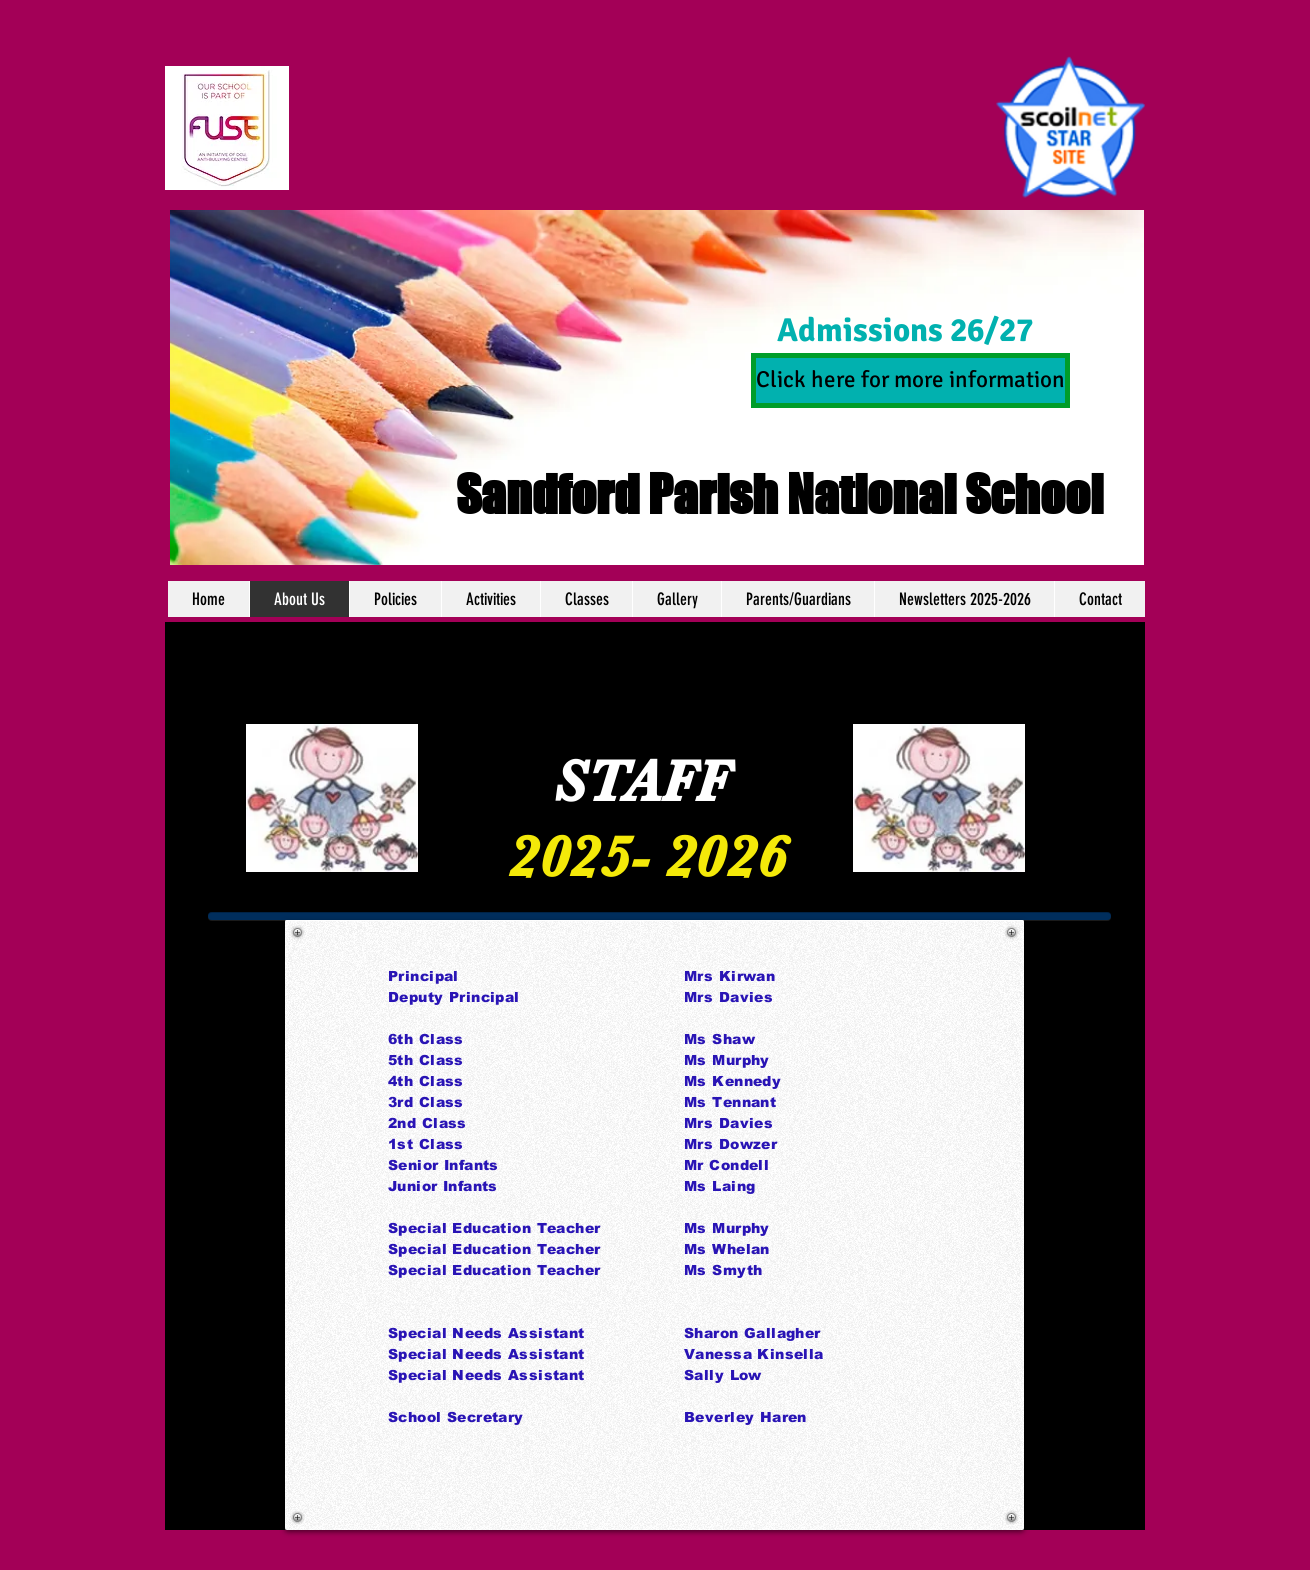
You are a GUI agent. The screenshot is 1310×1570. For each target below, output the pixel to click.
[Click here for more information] (910, 380)
